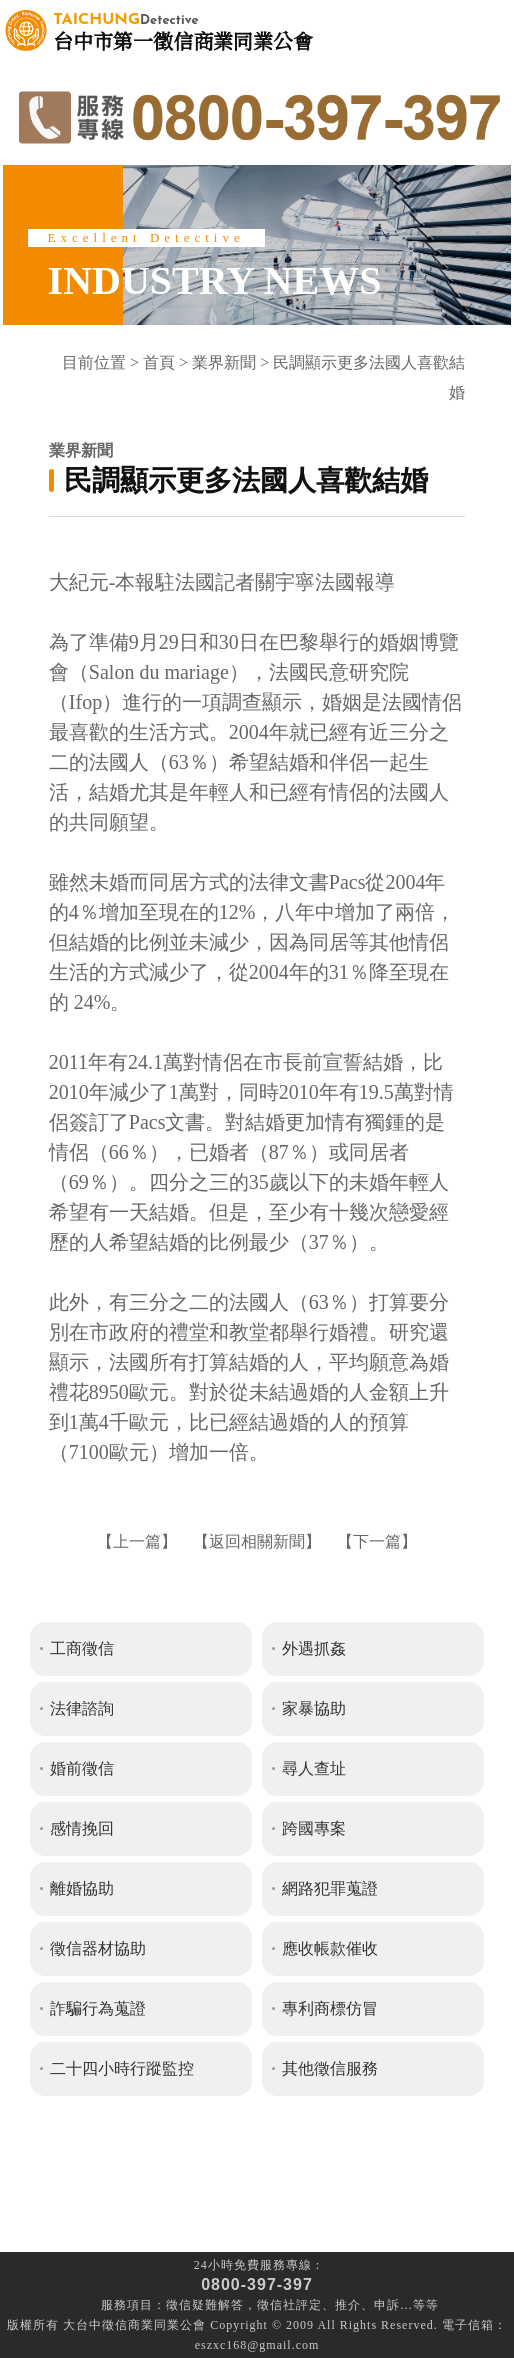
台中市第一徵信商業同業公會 (183, 30)
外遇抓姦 (314, 1648)
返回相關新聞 (257, 1541)
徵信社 (276, 2305)
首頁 (159, 362)
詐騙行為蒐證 (98, 2008)
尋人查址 (314, 1768)
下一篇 (377, 1541)
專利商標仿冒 (330, 2008)
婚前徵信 (82, 1768)
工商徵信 (82, 1648)
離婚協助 (82, 1888)
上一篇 (137, 1541)
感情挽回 (82, 1828)
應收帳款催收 (330, 1948)
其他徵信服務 (330, 2068)
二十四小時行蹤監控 (122, 2068)
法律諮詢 (82, 1708)
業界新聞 (224, 362)
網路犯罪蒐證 (330, 1888)
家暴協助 (314, 1708)
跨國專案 (314, 1828)
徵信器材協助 (98, 1948)
